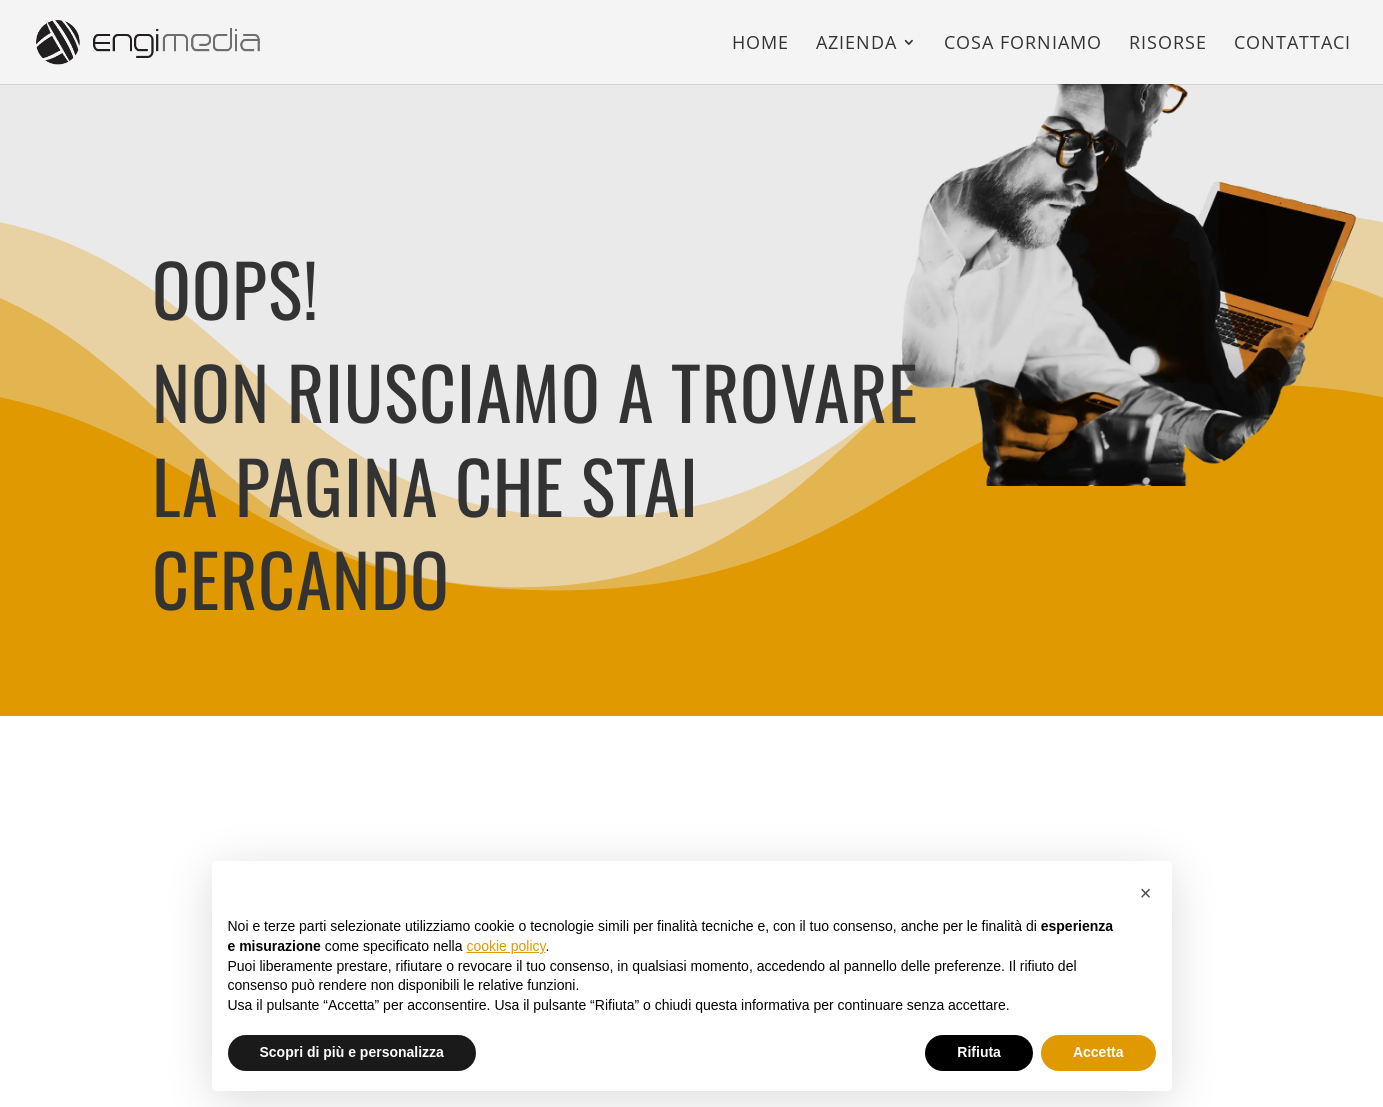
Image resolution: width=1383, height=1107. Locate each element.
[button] (1146, 893)
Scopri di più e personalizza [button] (352, 1052)
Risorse (1168, 44)
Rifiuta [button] (979, 1052)
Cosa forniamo (1023, 44)
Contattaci (1292, 44)
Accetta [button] (1098, 1052)
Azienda (856, 44)
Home (760, 44)
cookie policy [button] (505, 946)
